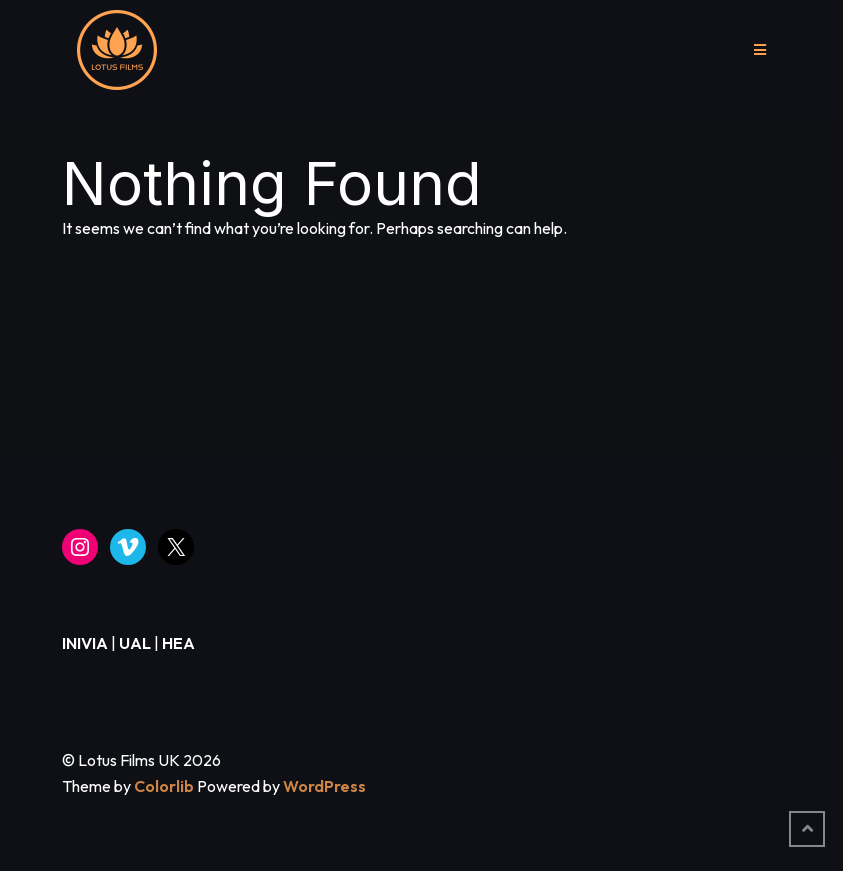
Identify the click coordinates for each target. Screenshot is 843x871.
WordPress (324, 786)
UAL (135, 643)
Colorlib (164, 786)
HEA (178, 643)
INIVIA (85, 643)
